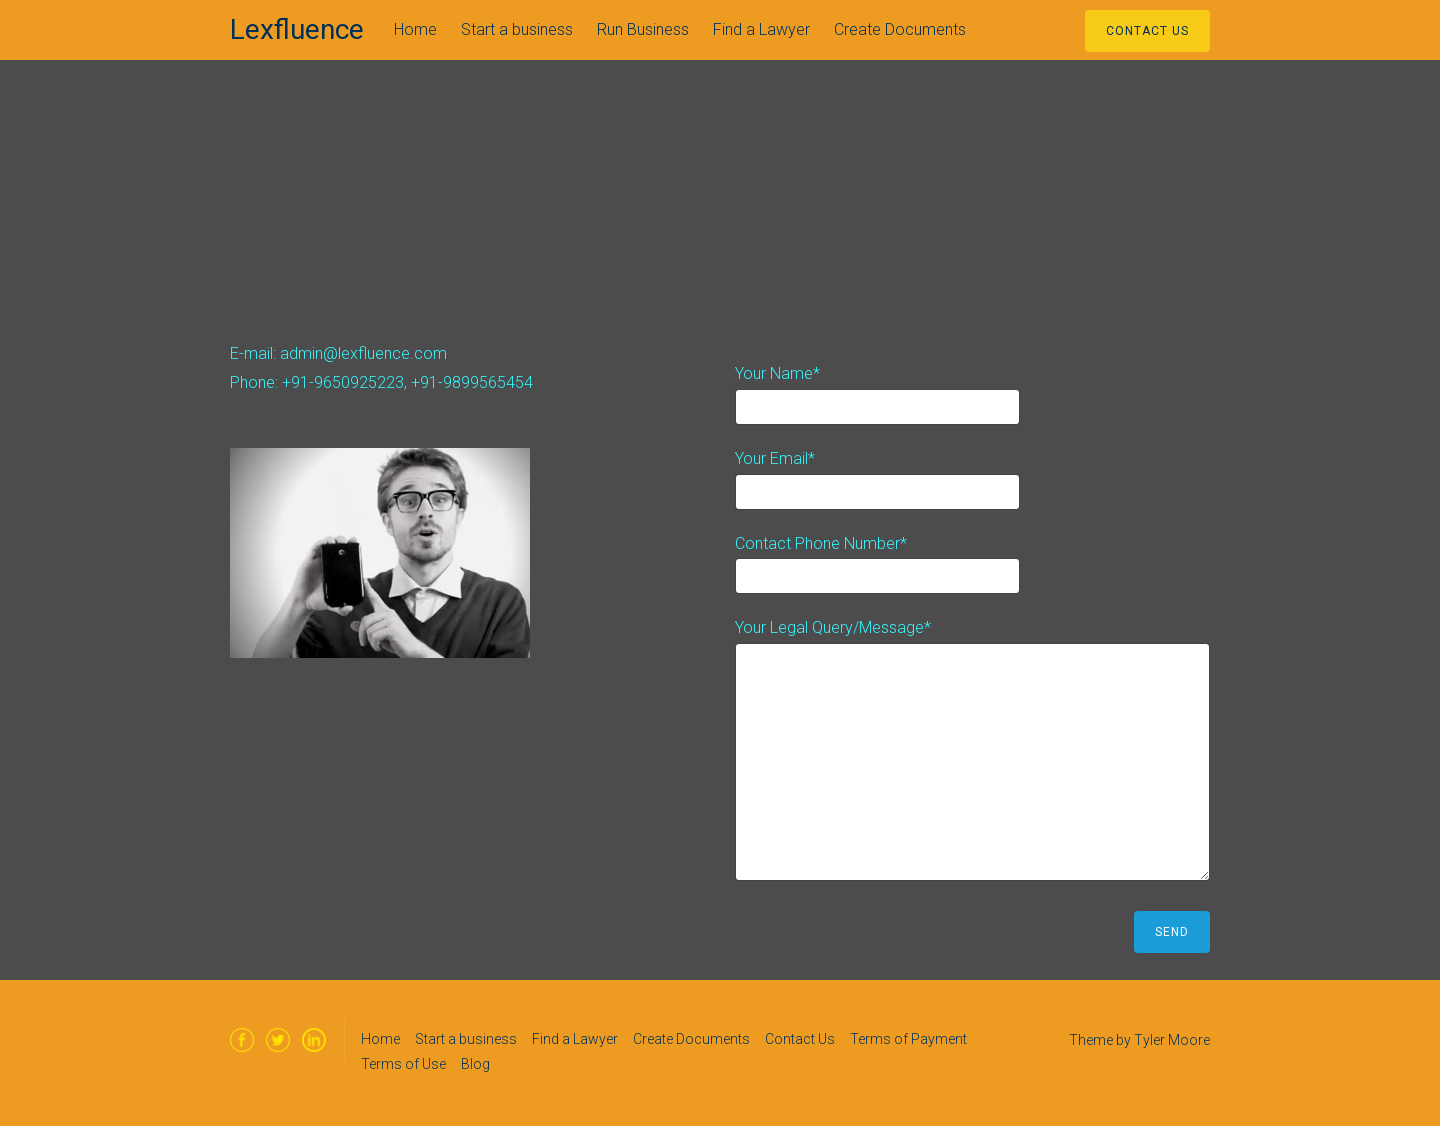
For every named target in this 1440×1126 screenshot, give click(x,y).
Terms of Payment (908, 1039)
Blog (475, 1064)
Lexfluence (297, 29)
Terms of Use (403, 1064)
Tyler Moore (1172, 1040)
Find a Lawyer (761, 29)
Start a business (517, 29)
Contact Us (1147, 31)
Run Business (643, 29)
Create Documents (900, 29)
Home (415, 29)
